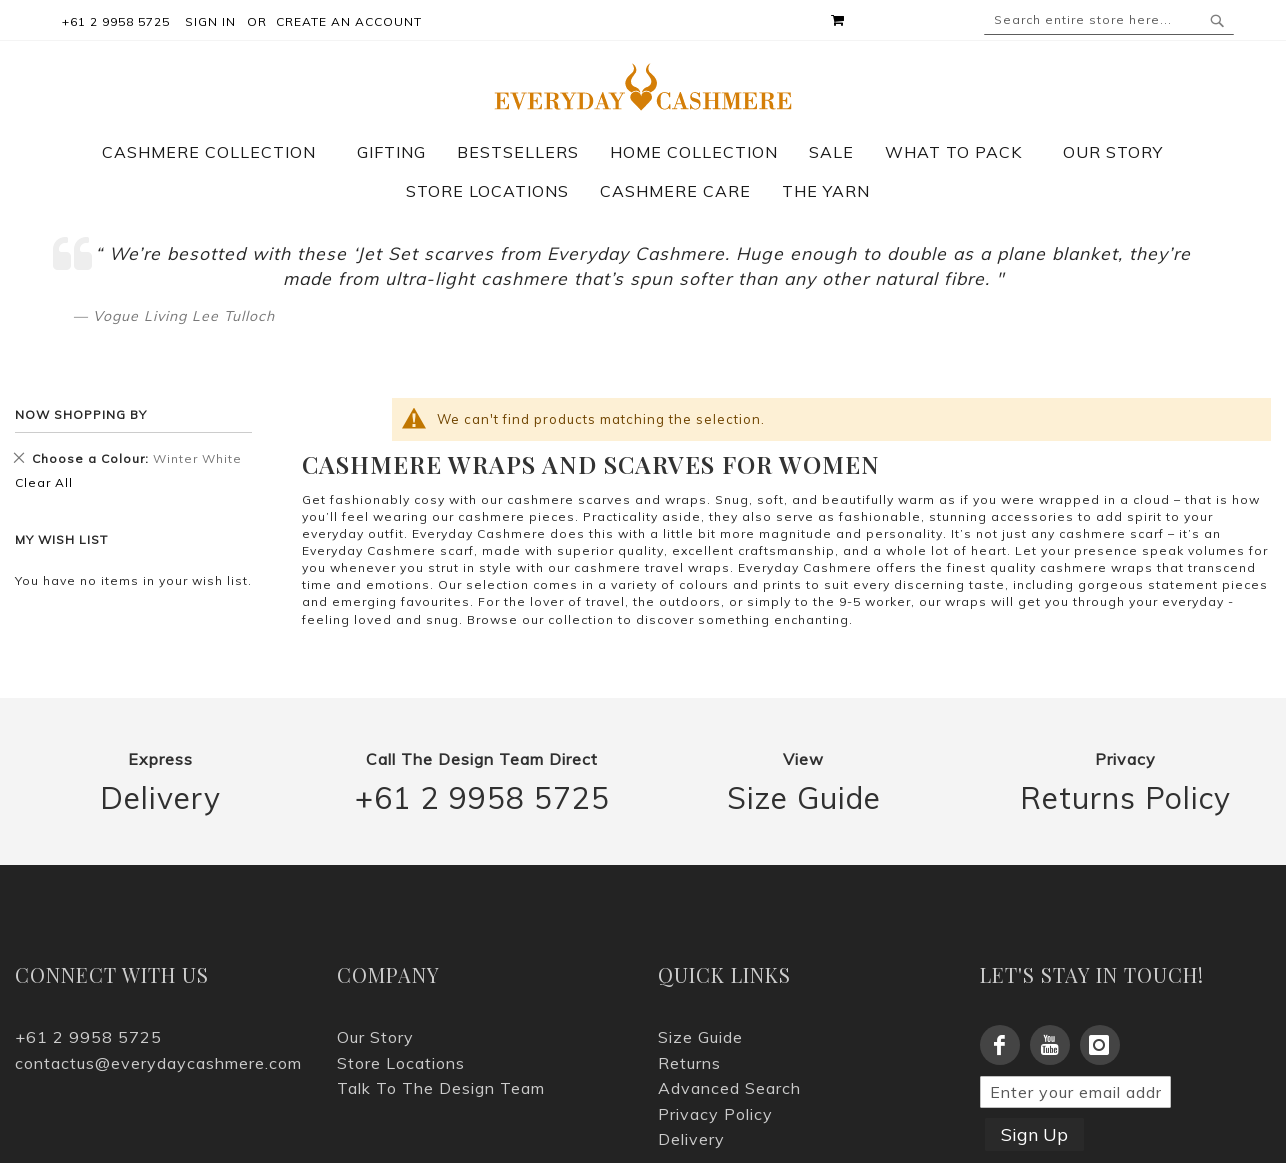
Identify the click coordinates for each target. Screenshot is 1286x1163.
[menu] (643, 172)
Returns (689, 1063)
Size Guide (804, 798)
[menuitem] (219, 152)
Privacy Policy (715, 1114)
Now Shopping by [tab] (81, 414)
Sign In (210, 21)
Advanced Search (729, 1088)
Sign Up (1034, 1134)
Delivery (160, 798)
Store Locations (401, 1063)
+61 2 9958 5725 (482, 798)
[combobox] (1109, 20)
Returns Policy (1125, 798)
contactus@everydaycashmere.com (158, 1063)
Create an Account (349, 21)
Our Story (375, 1037)
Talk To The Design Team (441, 1088)
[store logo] (643, 87)
